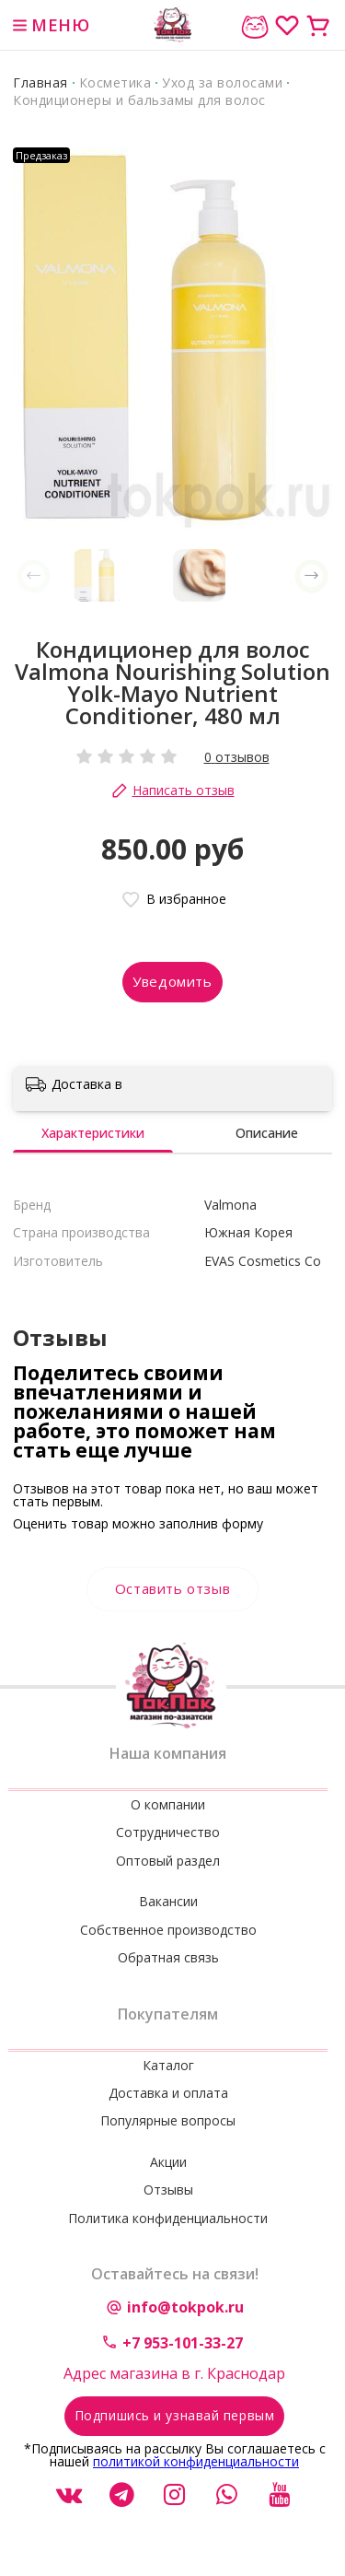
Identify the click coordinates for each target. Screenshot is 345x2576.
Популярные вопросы (168, 2120)
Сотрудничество (168, 1832)
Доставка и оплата (168, 2093)
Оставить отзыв (172, 1588)
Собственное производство (168, 1929)
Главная (40, 82)
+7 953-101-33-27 (182, 2343)
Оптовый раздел (168, 1860)
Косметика (115, 82)
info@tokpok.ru (185, 2307)
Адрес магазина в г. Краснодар (174, 2373)
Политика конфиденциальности (168, 2218)
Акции (168, 2162)
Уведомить (172, 981)
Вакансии (168, 1901)
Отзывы (168, 2189)
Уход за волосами (222, 82)
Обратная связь (168, 1957)
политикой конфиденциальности (196, 2461)
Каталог (168, 2065)
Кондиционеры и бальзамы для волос (139, 100)
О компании (168, 1804)
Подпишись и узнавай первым (175, 2415)
